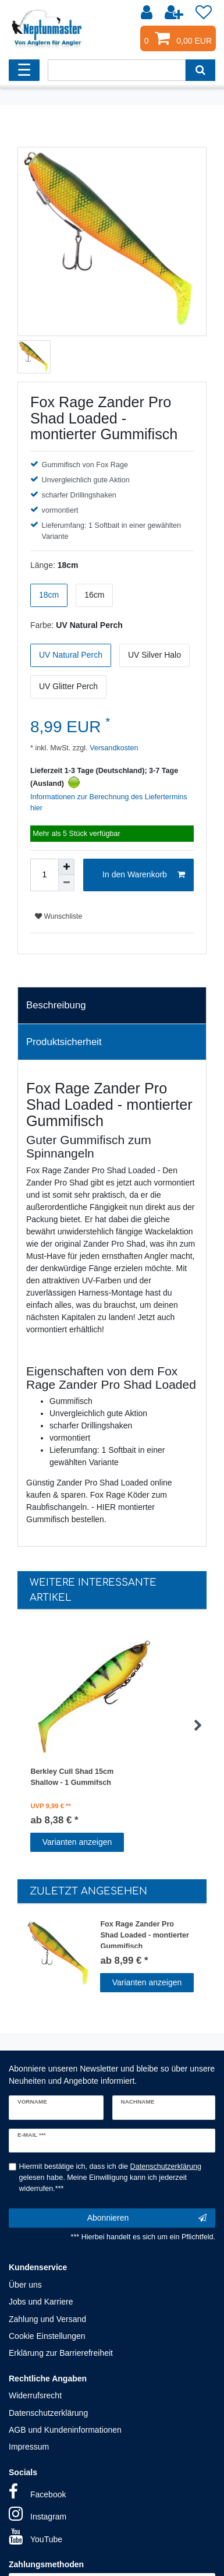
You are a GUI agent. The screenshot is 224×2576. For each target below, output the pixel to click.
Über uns (25, 2284)
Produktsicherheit (64, 1041)
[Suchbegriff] (116, 70)
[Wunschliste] (203, 13)
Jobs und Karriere (41, 2301)
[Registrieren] (175, 13)
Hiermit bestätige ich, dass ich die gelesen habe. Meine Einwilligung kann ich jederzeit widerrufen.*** (110, 2177)
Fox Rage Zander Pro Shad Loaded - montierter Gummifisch (144, 1934)
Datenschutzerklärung (48, 2413)
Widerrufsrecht (35, 2395)
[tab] (112, 1005)
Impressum (29, 2446)
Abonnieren (147, 2218)
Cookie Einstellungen (47, 2336)
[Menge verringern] (66, 883)
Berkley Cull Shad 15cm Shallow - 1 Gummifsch (71, 1777)
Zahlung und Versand (47, 2319)
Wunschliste (58, 916)
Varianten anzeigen (77, 1842)
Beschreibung (56, 1005)
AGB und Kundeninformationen (65, 2429)
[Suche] (200, 70)
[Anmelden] (148, 13)
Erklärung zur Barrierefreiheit (61, 2353)
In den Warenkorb (143, 875)
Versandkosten (113, 748)
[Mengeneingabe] (44, 875)
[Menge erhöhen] (66, 867)
